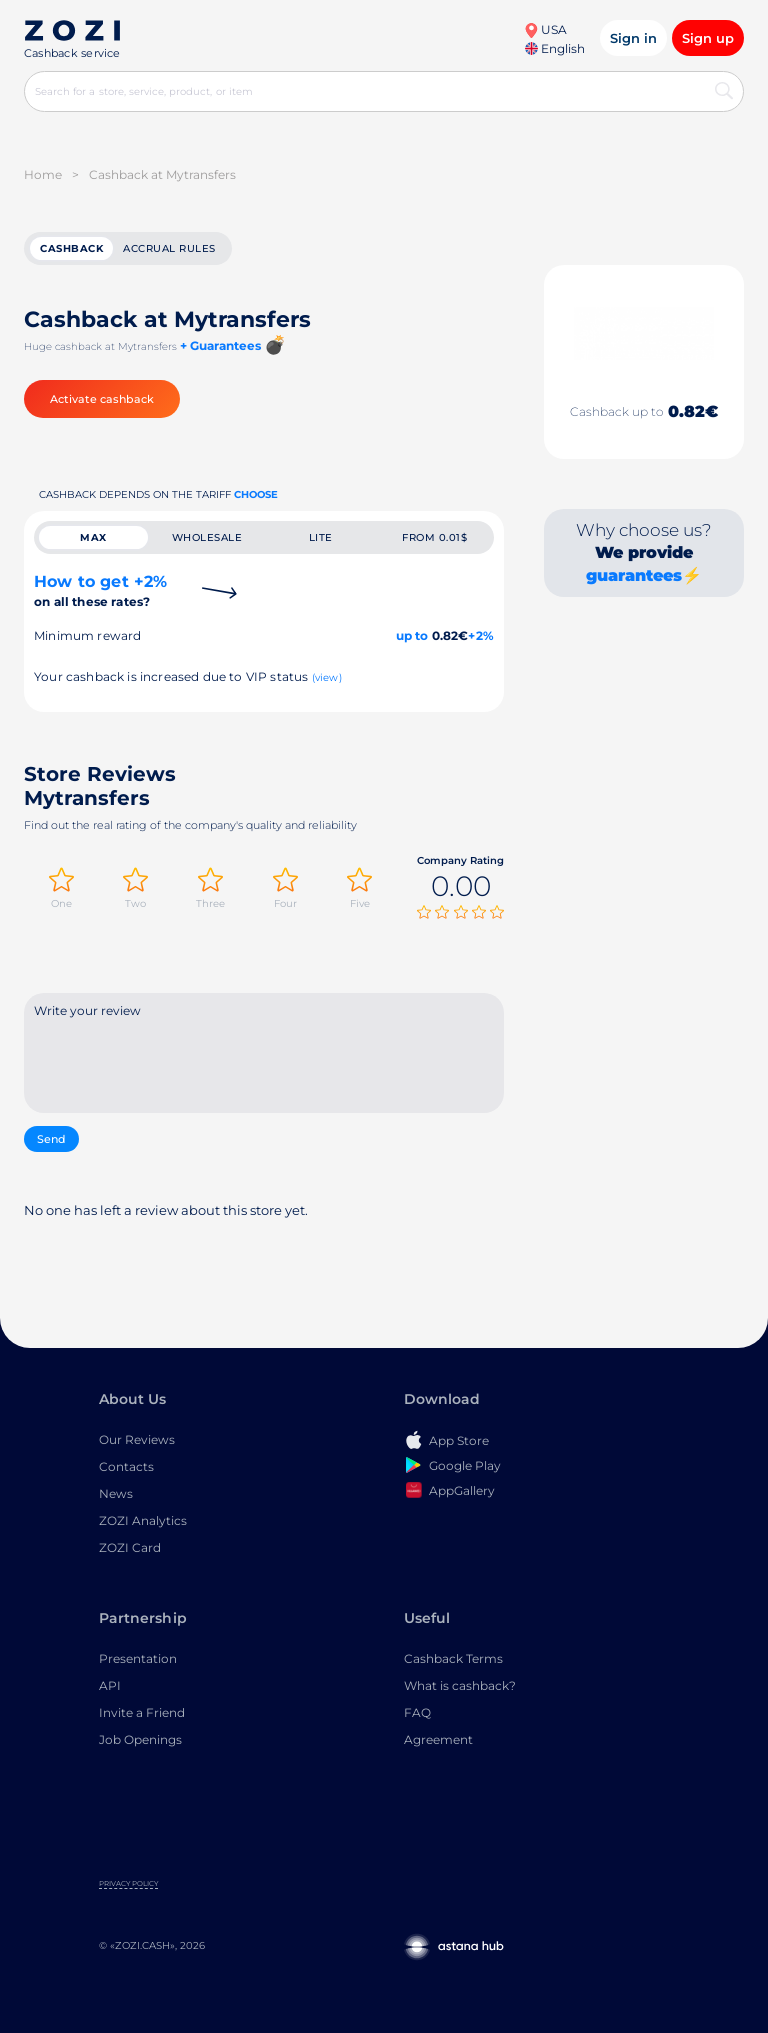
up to (412, 635)
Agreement (438, 1739)
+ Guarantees (220, 345)
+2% (481, 635)
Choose (256, 494)
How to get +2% (100, 590)
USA (545, 29)
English (555, 48)
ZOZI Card (130, 1547)
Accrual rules (169, 248)
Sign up (708, 38)
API (110, 1685)
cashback (71, 248)
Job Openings (140, 1739)
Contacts (126, 1466)
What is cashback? (460, 1685)
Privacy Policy (128, 1883)
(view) (327, 677)
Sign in (633, 38)
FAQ (417, 1712)
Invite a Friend (142, 1712)
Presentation (138, 1658)
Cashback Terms (453, 1658)
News (116, 1493)
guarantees (634, 575)
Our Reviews (137, 1439)
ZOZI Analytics (143, 1520)
